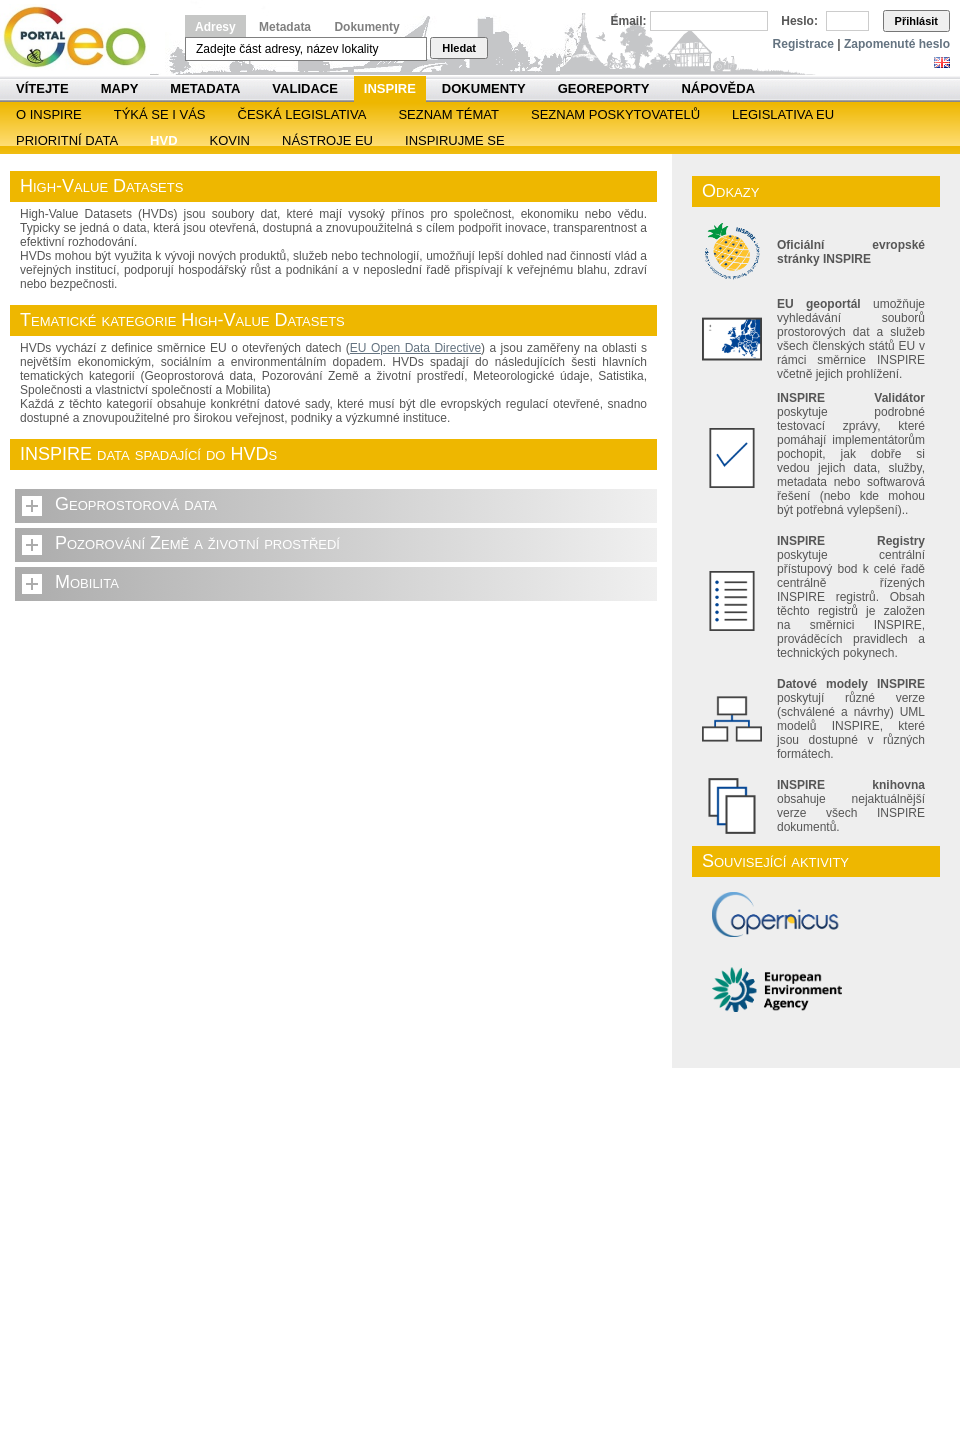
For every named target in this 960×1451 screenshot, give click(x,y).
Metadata (285, 27)
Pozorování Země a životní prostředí (197, 543)
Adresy (215, 27)
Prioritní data (67, 140)
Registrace (803, 44)
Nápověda (718, 88)
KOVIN (230, 140)
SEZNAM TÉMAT (448, 114)
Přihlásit (916, 21)
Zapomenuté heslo (897, 44)
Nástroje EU (327, 140)
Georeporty (604, 88)
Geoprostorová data (136, 504)
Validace (304, 88)
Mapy (120, 88)
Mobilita (87, 582)
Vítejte (42, 88)
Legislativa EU (783, 114)
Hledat (459, 48)
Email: (629, 21)
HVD (163, 140)
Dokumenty (366, 27)
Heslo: (799, 21)
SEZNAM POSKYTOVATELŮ (615, 114)
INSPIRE (390, 88)
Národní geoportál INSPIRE (82, 37)
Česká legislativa (302, 114)
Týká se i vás (160, 114)
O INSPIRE (49, 114)
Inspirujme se (455, 140)
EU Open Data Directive (415, 348)
